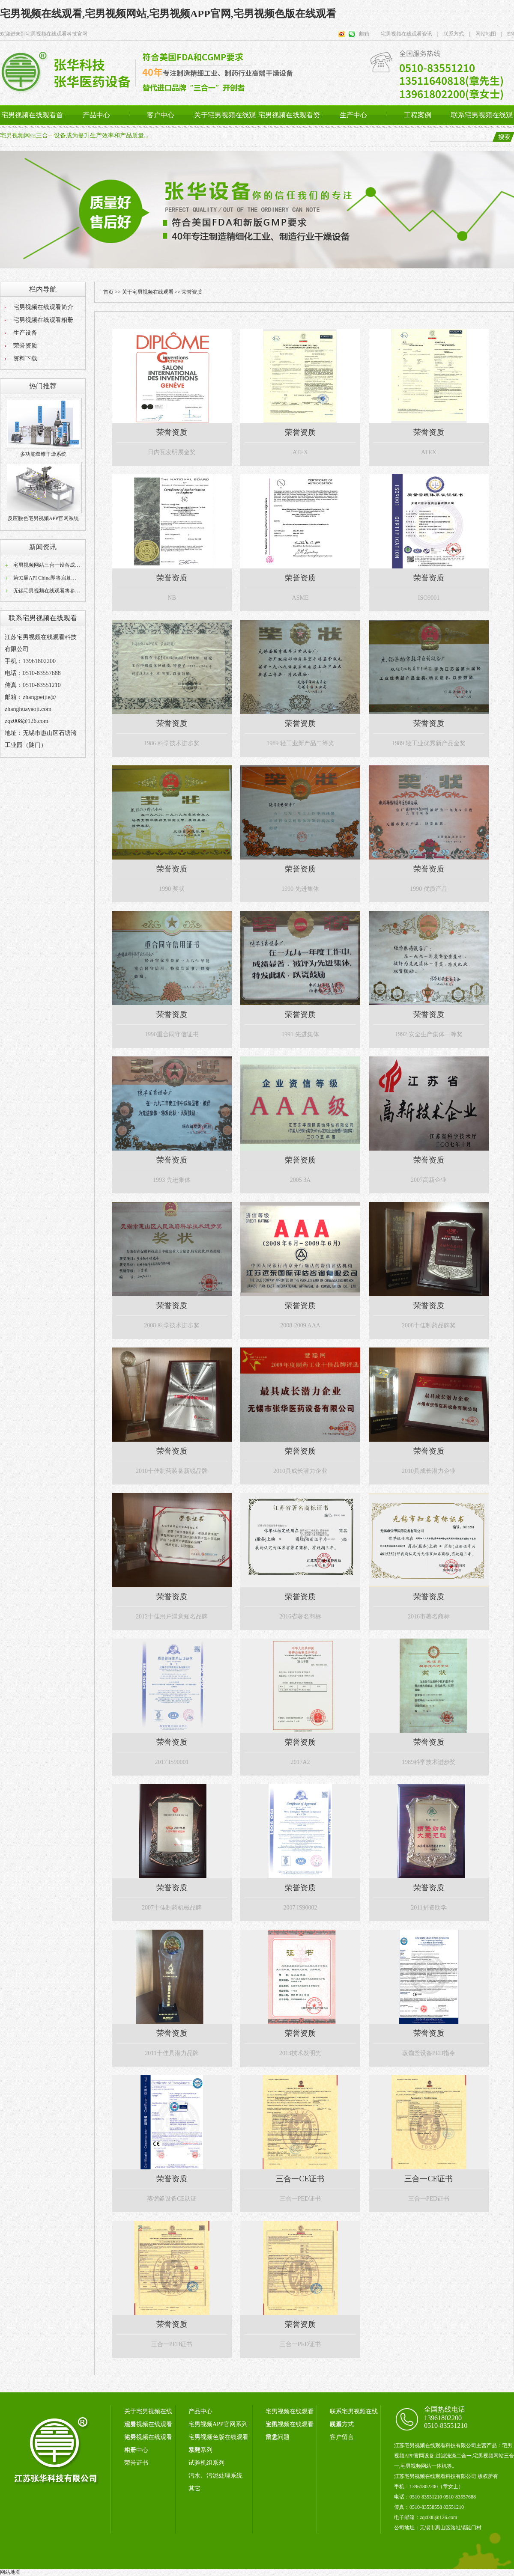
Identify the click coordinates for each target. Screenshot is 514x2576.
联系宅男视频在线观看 (482, 125)
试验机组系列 (206, 2463)
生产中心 (353, 115)
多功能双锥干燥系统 (43, 454)
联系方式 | (454, 34)
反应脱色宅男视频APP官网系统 (43, 518)
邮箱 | (367, 34)
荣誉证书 (136, 2463)
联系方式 (342, 2424)
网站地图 (10, 2572)
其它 (194, 2488)
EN (508, 34)
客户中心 (160, 115)
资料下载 (25, 358)
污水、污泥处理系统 (215, 2475)
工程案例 (417, 115)
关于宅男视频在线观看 (225, 125)
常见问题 (278, 2437)
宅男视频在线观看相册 (43, 320)
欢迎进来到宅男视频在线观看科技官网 (43, 34)
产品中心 (96, 115)
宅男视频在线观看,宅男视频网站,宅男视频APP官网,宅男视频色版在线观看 (168, 13)
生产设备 (25, 333)
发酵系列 (200, 2450)
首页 (108, 292)
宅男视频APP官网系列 (218, 2424)
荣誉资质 (25, 345)
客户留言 (342, 2437)
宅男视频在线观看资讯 (289, 125)
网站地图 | (486, 34)
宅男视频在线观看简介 (43, 307)
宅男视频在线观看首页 (32, 125)
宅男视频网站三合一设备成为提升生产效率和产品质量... (74, 135)
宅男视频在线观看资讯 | (407, 34)
